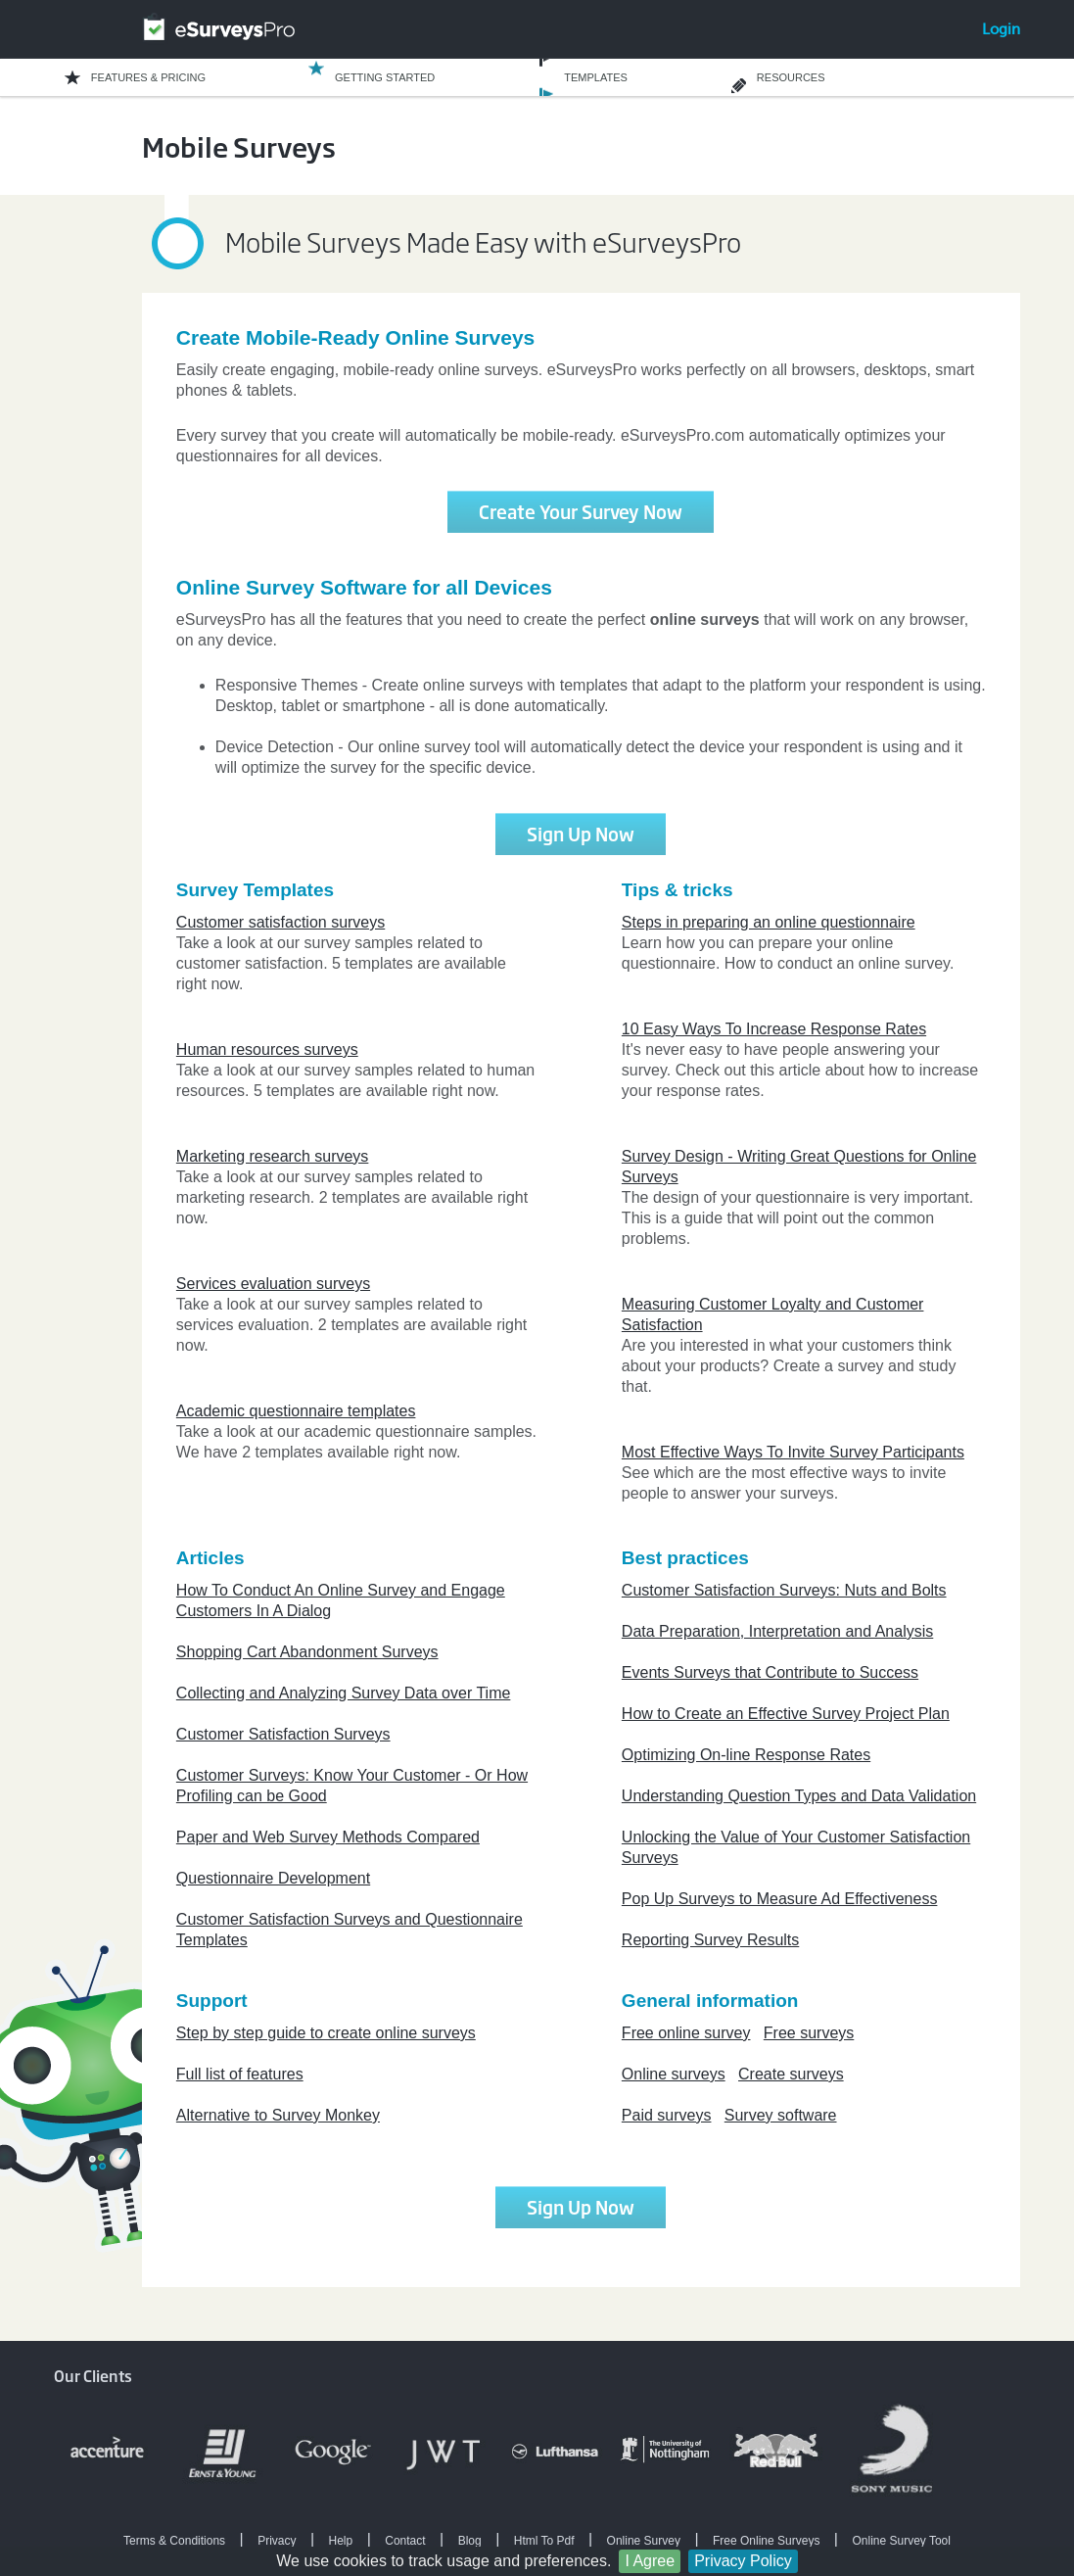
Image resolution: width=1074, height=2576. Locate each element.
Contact (405, 2541)
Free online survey (686, 2033)
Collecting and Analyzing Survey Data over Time (343, 1693)
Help (341, 2541)
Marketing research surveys (272, 1156)
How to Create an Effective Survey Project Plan (786, 1713)
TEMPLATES (596, 77)
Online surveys (673, 2074)
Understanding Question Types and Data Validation (799, 1796)
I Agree (650, 2560)
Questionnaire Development (273, 1878)
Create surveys (791, 2074)
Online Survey (643, 2541)
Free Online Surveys (766, 2541)
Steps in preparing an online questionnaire (768, 922)
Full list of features (240, 2074)
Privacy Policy (743, 2560)
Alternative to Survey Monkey (278, 2115)
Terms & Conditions (174, 2541)
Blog (470, 2541)
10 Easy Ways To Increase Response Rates (774, 1029)
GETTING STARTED (385, 77)
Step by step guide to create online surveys (326, 2033)
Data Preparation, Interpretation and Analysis (777, 1631)
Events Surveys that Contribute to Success (770, 1672)
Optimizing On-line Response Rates (746, 1754)
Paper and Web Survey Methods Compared (328, 1837)
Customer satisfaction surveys (280, 922)
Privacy (276, 2541)
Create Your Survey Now (580, 511)
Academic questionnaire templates (296, 1411)
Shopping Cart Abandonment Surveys (307, 1652)
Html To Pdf (544, 2541)
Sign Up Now (580, 833)
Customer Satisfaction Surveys (283, 1734)
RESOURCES (791, 77)
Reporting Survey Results (710, 1940)
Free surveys (809, 2033)
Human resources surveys (267, 1049)
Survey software (780, 2115)
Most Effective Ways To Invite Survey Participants (793, 1452)
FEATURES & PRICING (148, 77)
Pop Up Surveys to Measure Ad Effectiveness (780, 1898)
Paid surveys (667, 2115)
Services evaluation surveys (273, 1283)
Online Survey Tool (901, 2541)
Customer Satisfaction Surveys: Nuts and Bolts (784, 1590)
